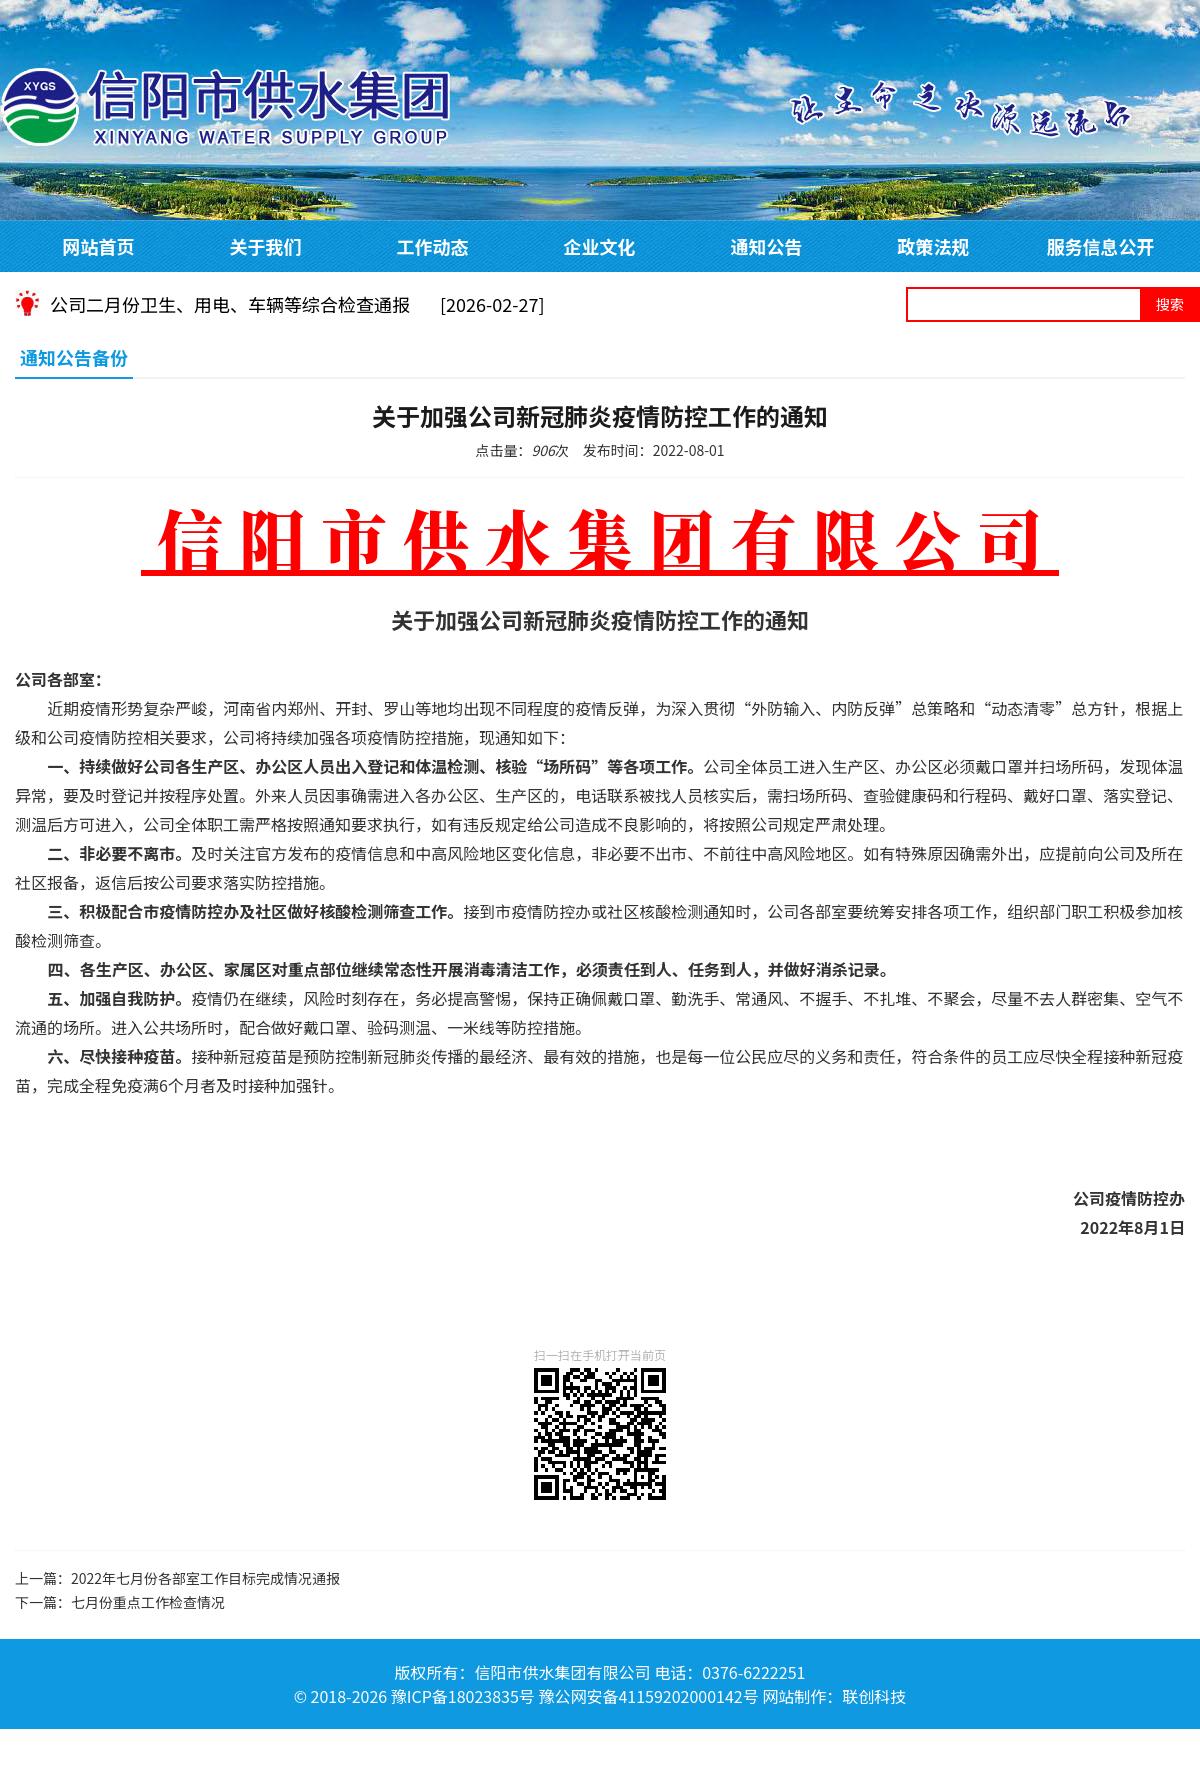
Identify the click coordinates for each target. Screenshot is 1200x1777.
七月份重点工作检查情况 (148, 1602)
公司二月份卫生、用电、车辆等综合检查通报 (297, 304)
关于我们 (266, 246)
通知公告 (767, 246)
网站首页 (99, 246)
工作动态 (433, 246)
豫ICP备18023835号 (463, 1696)
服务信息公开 (1101, 246)
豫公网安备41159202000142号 (648, 1696)
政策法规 (934, 246)
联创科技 (874, 1696)
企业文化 (600, 246)
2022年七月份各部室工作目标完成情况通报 (205, 1578)
